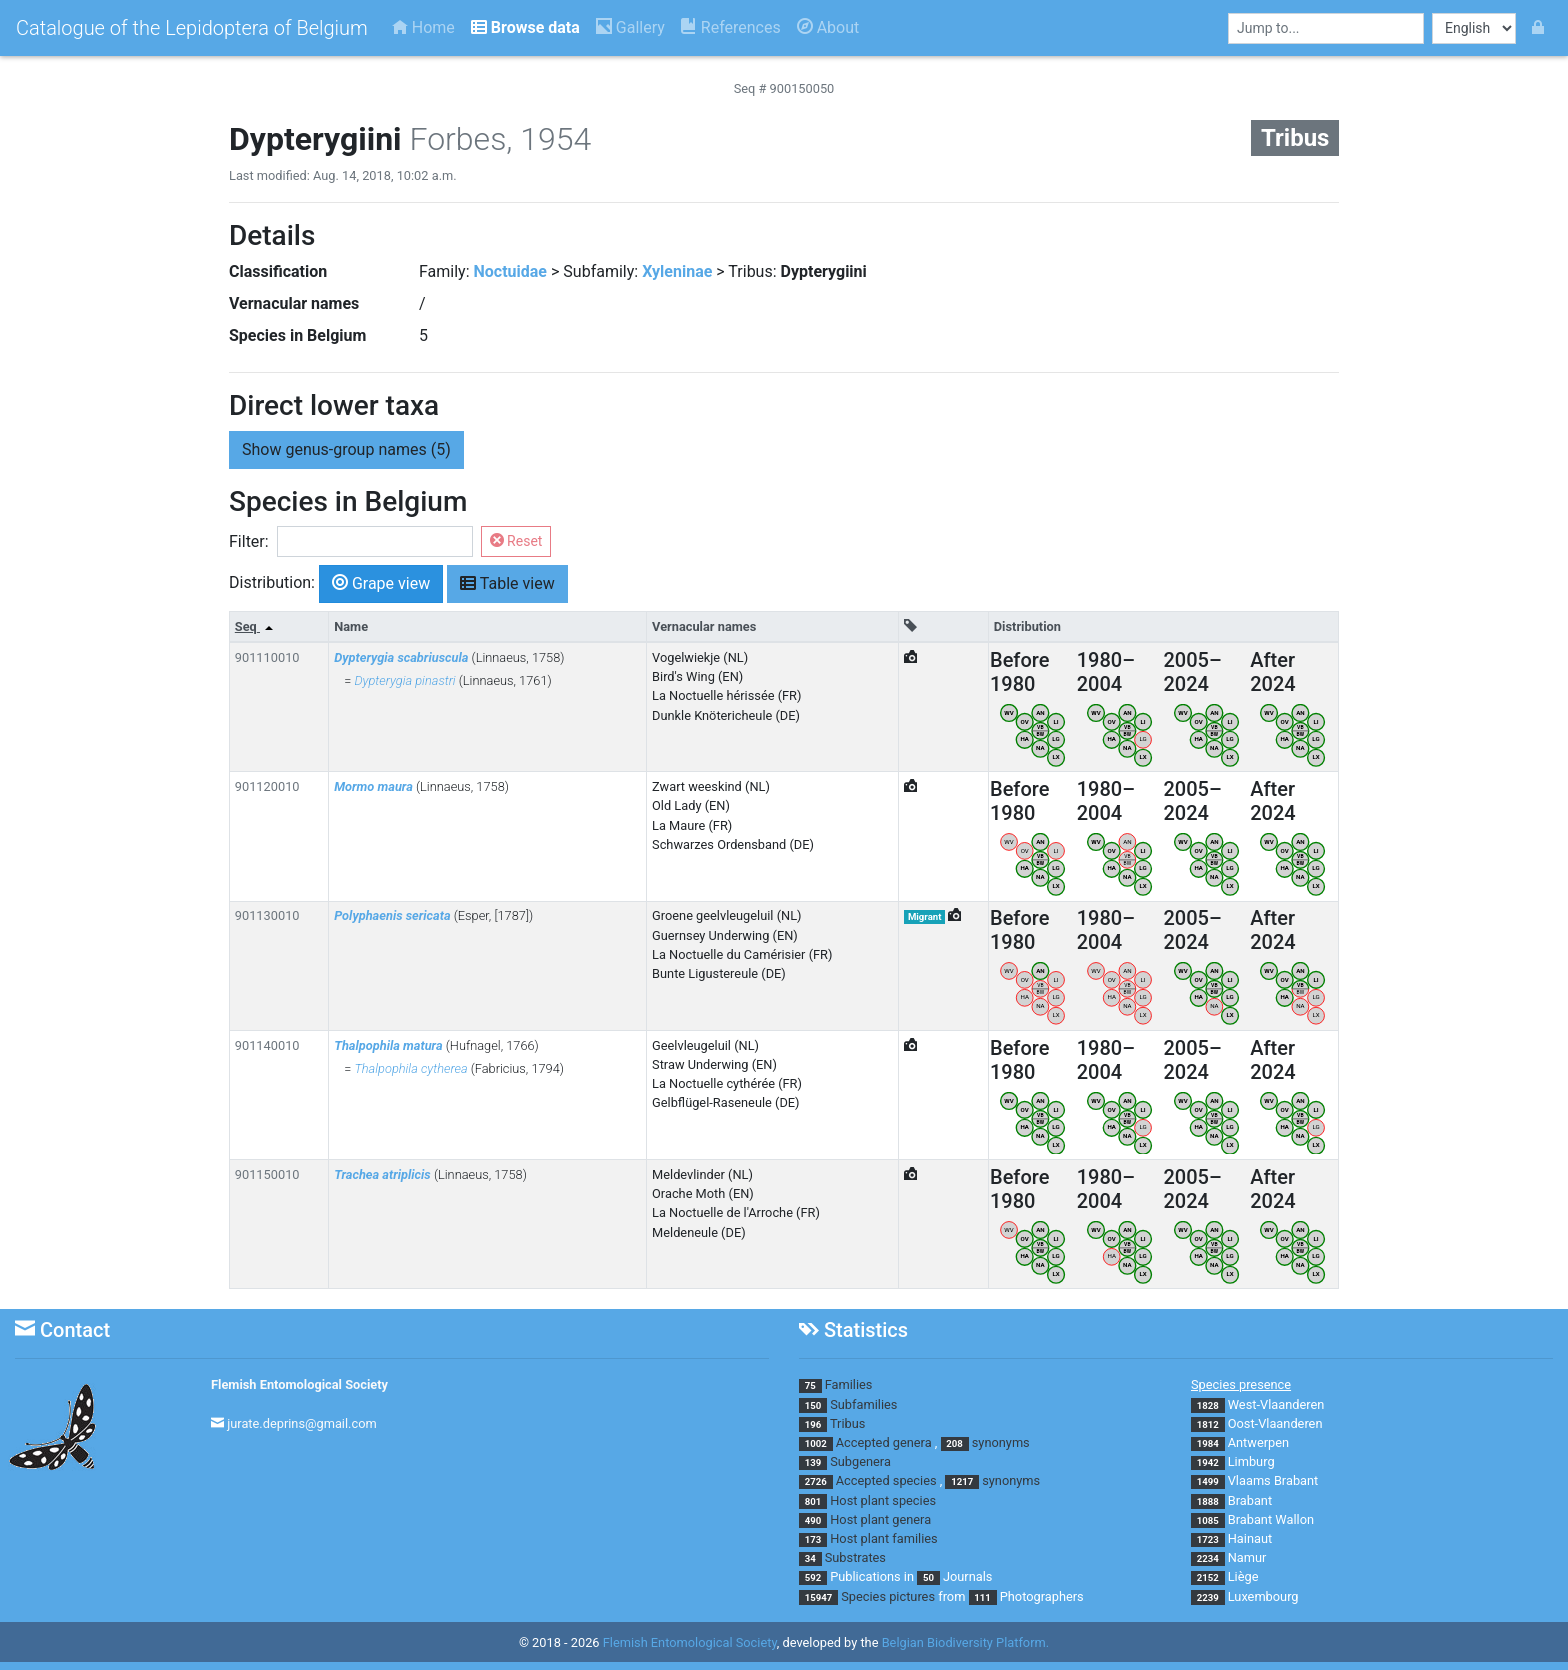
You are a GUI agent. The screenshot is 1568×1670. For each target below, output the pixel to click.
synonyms (1001, 1442)
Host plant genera (880, 1519)
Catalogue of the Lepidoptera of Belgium (192, 28)
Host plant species (883, 1500)
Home (423, 27)
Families (849, 1384)
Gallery (630, 27)
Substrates (855, 1557)
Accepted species (886, 1480)
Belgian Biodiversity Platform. (965, 1642)
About (828, 27)
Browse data (525, 27)
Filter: (249, 541)
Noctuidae (510, 271)
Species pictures (888, 1596)
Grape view (381, 582)
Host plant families (883, 1538)
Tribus (847, 1423)
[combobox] (1326, 28)
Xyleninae (677, 271)
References (731, 27)
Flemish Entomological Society (299, 1384)
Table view (507, 582)
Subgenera (860, 1461)
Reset (516, 541)
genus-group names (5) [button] (346, 449)
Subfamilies (863, 1404)
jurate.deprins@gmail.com (302, 1423)
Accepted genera (884, 1442)
